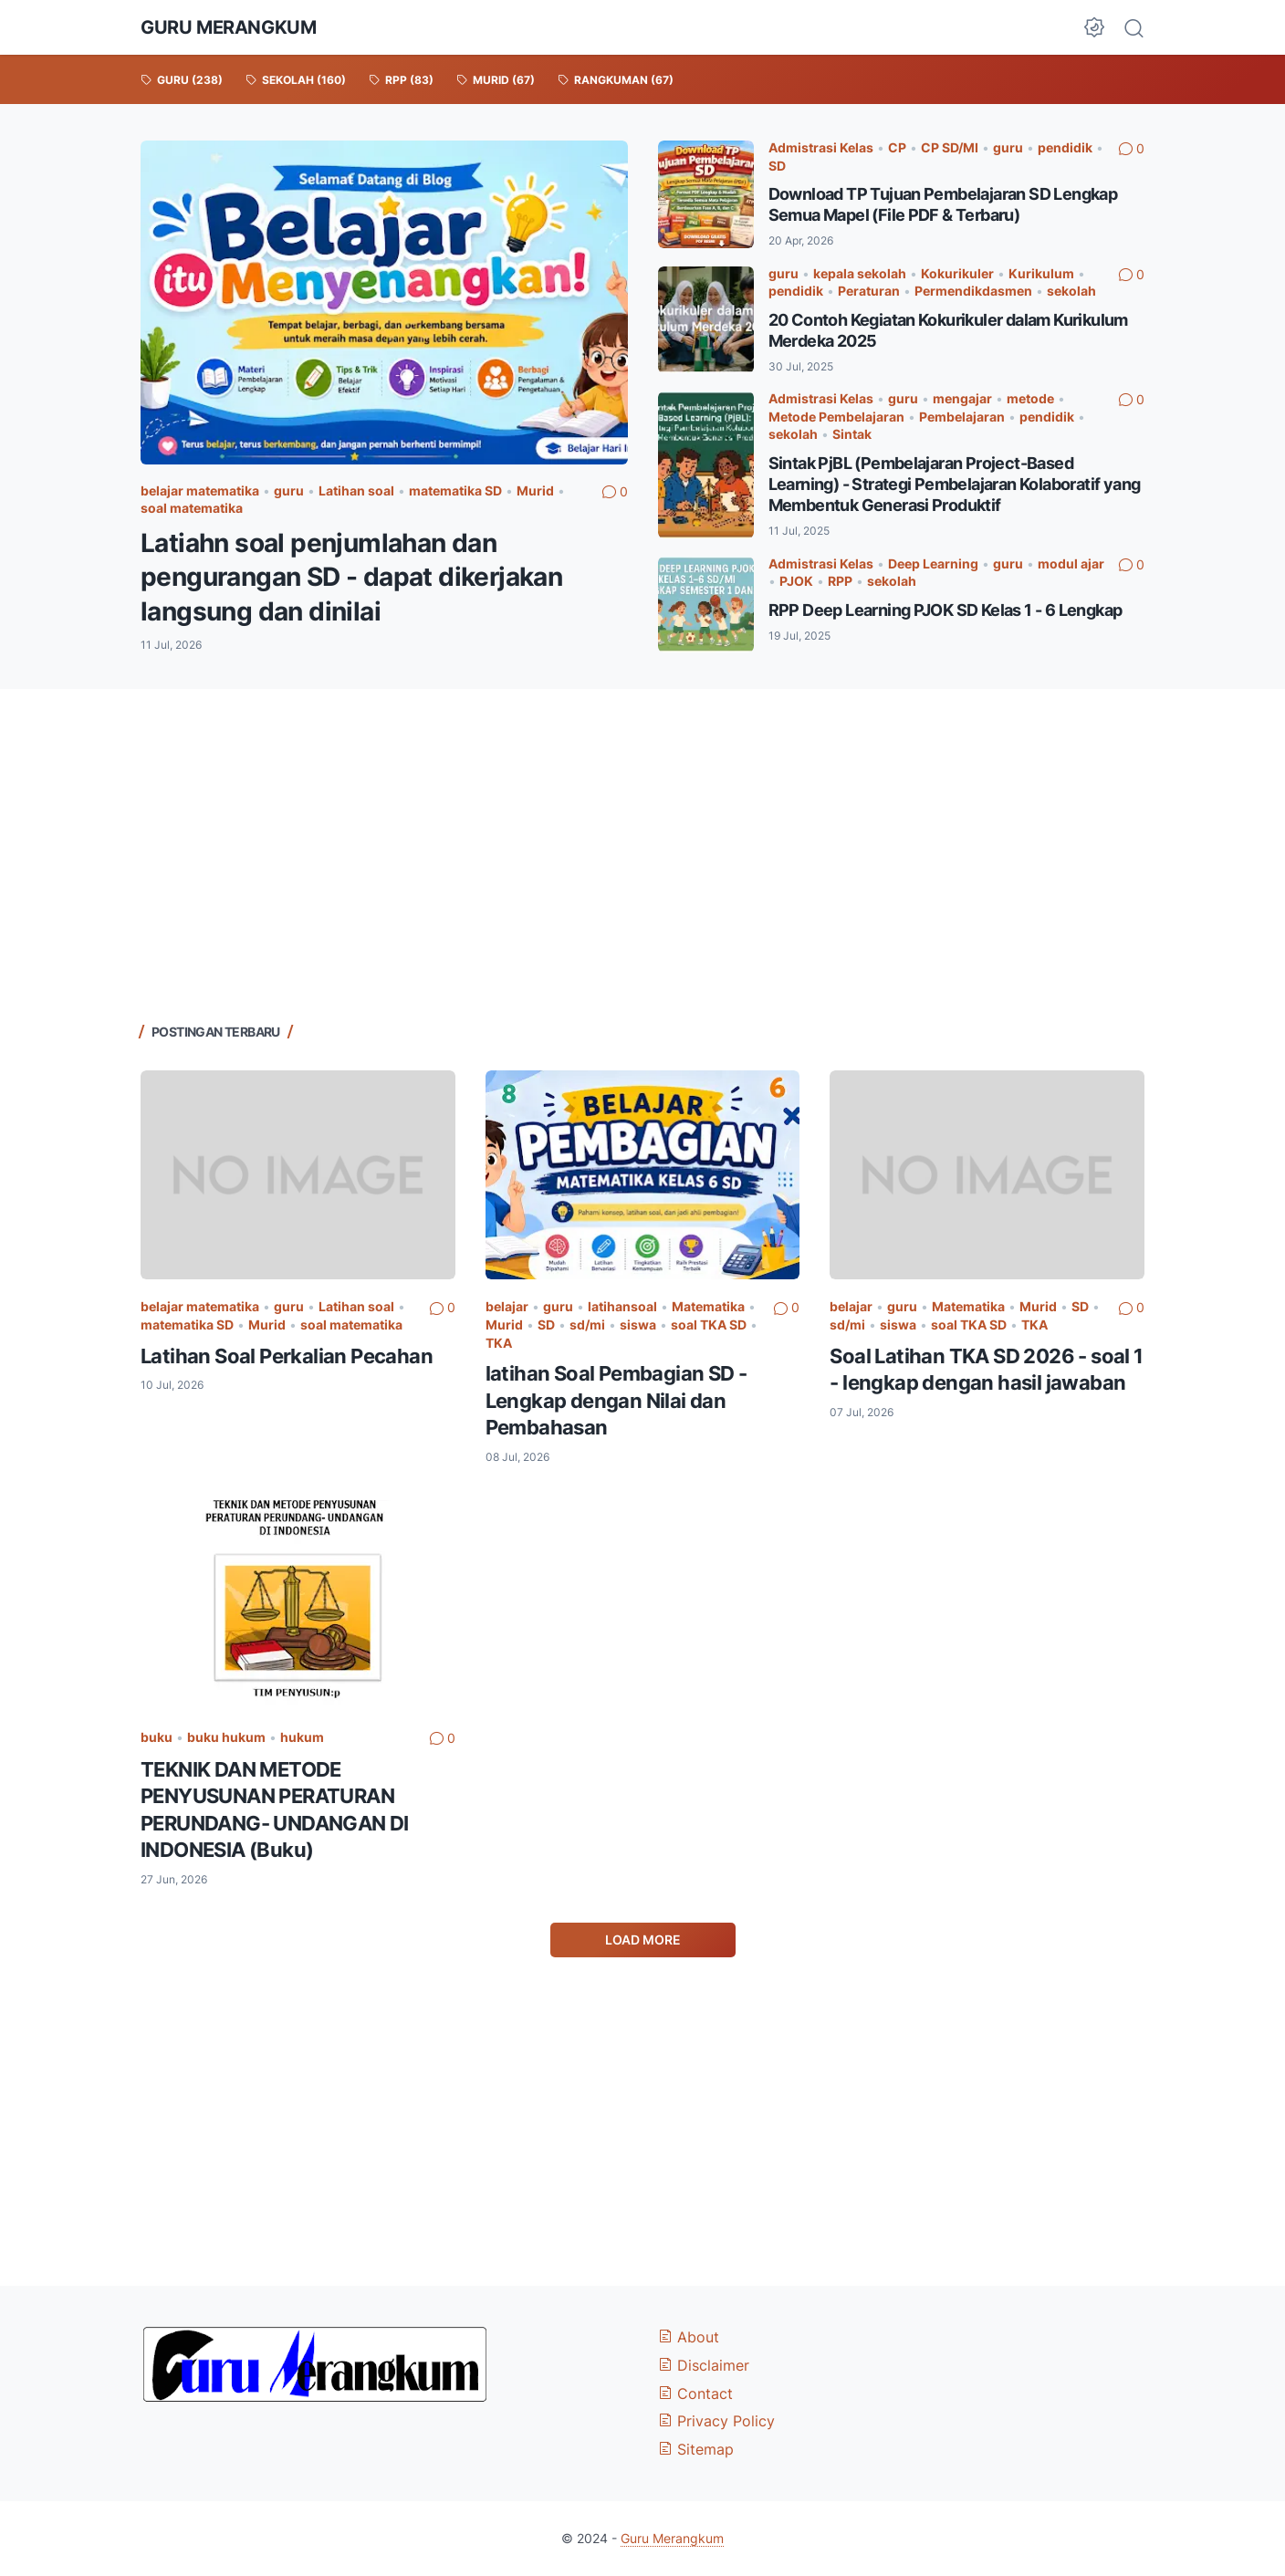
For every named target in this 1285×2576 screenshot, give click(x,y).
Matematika (708, 1306)
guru (289, 490)
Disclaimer (703, 2365)
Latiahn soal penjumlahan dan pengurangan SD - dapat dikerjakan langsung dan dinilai (351, 577)
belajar (507, 1306)
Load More (643, 1939)
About (688, 2337)
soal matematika (192, 508)
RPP (840, 581)
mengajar (962, 398)
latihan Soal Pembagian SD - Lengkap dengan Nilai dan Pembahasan (616, 1400)
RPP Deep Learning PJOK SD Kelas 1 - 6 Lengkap (945, 610)
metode (1030, 398)
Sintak (852, 434)
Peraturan (869, 290)
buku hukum (226, 1737)
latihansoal (622, 1306)
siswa (638, 1324)
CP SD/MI (949, 147)
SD (777, 165)
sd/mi (587, 1324)
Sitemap (696, 2449)
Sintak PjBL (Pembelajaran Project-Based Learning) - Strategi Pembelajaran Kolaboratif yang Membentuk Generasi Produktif (954, 484)
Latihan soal (356, 490)
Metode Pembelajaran (836, 416)
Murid (535, 490)
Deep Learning (933, 563)
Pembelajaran (962, 416)
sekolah (1071, 290)
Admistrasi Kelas (820, 147)
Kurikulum (1041, 273)
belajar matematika (200, 490)
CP (897, 147)
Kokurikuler (957, 273)
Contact (695, 2393)
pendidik (1065, 147)
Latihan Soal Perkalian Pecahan (287, 1356)
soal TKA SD (709, 1324)
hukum (302, 1737)
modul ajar (1071, 563)
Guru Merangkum (228, 27)
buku (156, 1737)
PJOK (796, 581)
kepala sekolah (859, 273)
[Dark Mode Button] (1094, 27)
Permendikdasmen (973, 290)
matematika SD (455, 490)
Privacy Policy (716, 2421)
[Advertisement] (642, 853)
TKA (499, 1343)
